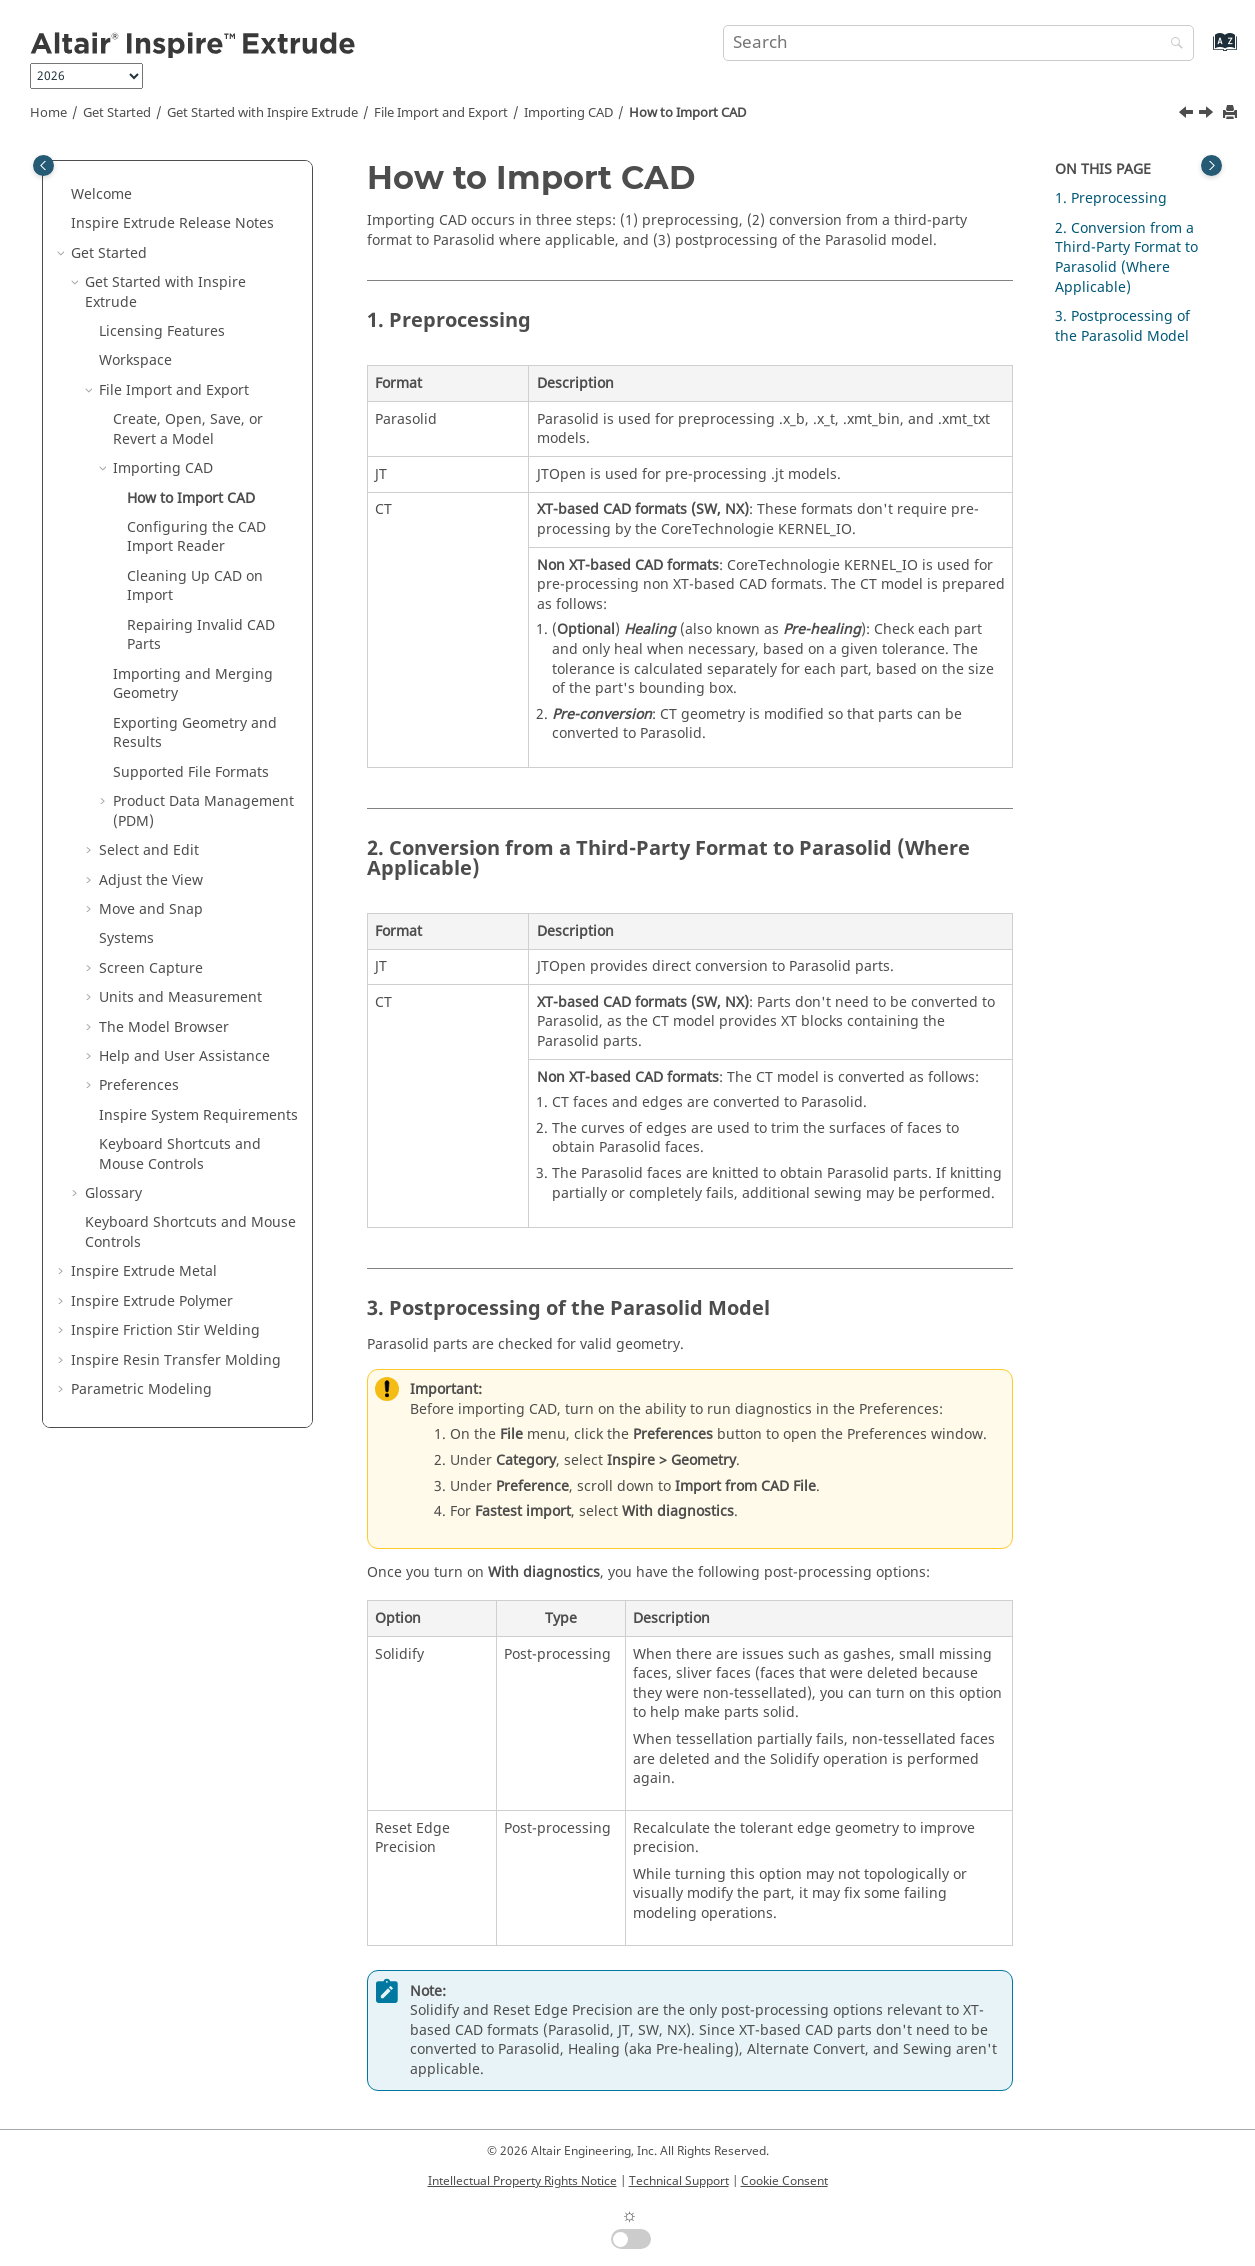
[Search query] (958, 43)
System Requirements (198, 1115)
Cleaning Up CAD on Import (195, 586)
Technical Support (679, 2181)
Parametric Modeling (141, 1389)
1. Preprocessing (1111, 198)
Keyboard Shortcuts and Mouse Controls (180, 1154)
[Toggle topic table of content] (1211, 165)
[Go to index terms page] (1203, 51)
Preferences (139, 1085)
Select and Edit (149, 850)
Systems (126, 938)
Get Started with (262, 113)
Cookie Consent (784, 2181)
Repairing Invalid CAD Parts (201, 635)
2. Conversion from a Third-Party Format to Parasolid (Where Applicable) (1126, 258)
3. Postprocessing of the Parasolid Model (1122, 326)
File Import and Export (441, 113)
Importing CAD (568, 113)
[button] (63, 195)
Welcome (101, 194)
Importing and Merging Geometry (193, 684)
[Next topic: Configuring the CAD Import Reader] (1208, 115)
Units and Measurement (180, 997)
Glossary (113, 1193)
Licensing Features (162, 331)
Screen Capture (151, 968)
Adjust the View (151, 880)
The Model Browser (164, 1027)
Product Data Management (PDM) (203, 811)
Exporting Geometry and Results (195, 733)
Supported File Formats (191, 772)
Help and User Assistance (184, 1056)
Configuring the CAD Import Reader (196, 537)
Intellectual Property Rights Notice (522, 2181)
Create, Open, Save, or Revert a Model (188, 429)
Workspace (135, 360)
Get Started (117, 113)
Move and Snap (151, 909)
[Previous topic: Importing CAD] (1188, 115)
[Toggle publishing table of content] (43, 165)
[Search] (1172, 44)
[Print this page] (1232, 113)
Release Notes (172, 223)
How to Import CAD (687, 113)
